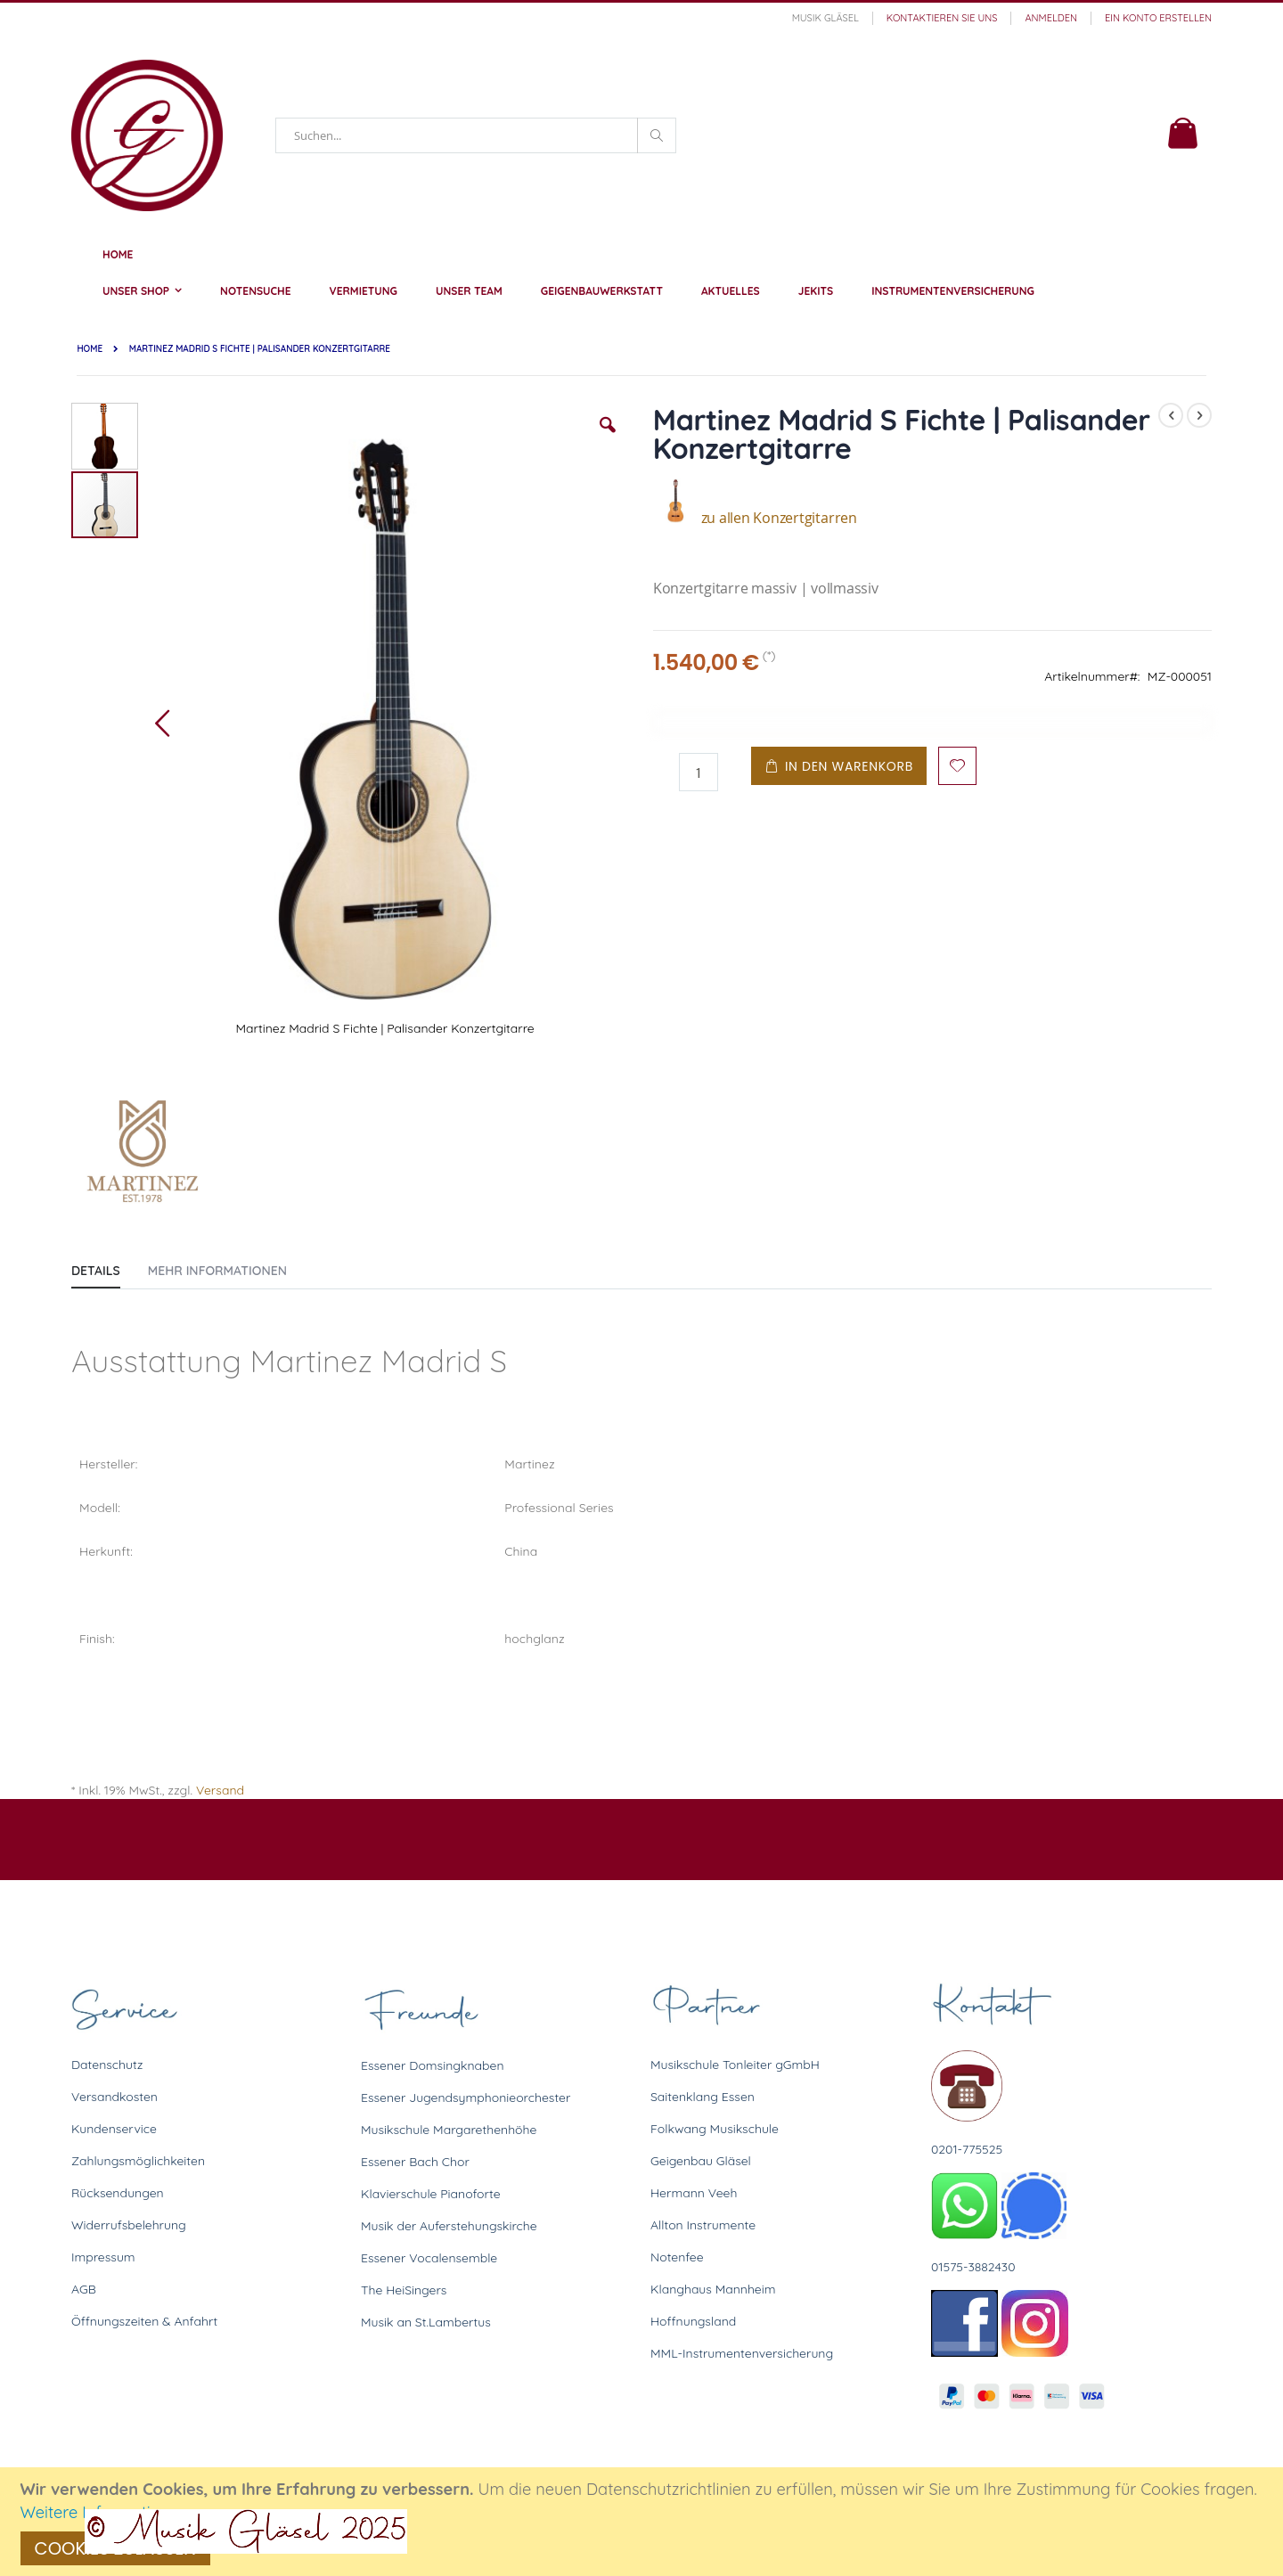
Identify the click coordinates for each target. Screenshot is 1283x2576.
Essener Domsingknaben (432, 2065)
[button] (607, 438)
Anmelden (1051, 18)
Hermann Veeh (693, 2193)
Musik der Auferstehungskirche (449, 2226)
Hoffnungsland (693, 2321)
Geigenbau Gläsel (700, 2161)
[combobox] (475, 135)
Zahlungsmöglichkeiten (138, 2161)
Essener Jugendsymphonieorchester (465, 2097)
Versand (220, 1790)
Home (89, 349)
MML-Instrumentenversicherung (741, 2353)
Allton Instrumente (703, 2225)
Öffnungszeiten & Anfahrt (144, 2321)
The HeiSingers (403, 2290)
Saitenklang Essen (702, 2097)
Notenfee (677, 2257)
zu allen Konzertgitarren (755, 517)
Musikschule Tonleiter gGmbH (735, 2065)
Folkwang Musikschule (714, 2129)
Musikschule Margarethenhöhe (448, 2130)
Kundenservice (114, 2129)
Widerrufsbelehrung (128, 2225)
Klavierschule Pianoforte (431, 2194)
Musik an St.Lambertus (426, 2322)
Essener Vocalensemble (429, 2258)
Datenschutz (107, 2065)
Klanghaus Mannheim (713, 2289)
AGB (83, 2289)
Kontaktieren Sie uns (942, 18)
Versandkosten (114, 2097)
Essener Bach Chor (415, 2162)
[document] (644, 2521)
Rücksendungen (117, 2193)
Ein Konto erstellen (1158, 18)
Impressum (103, 2257)
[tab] (109, 1267)
